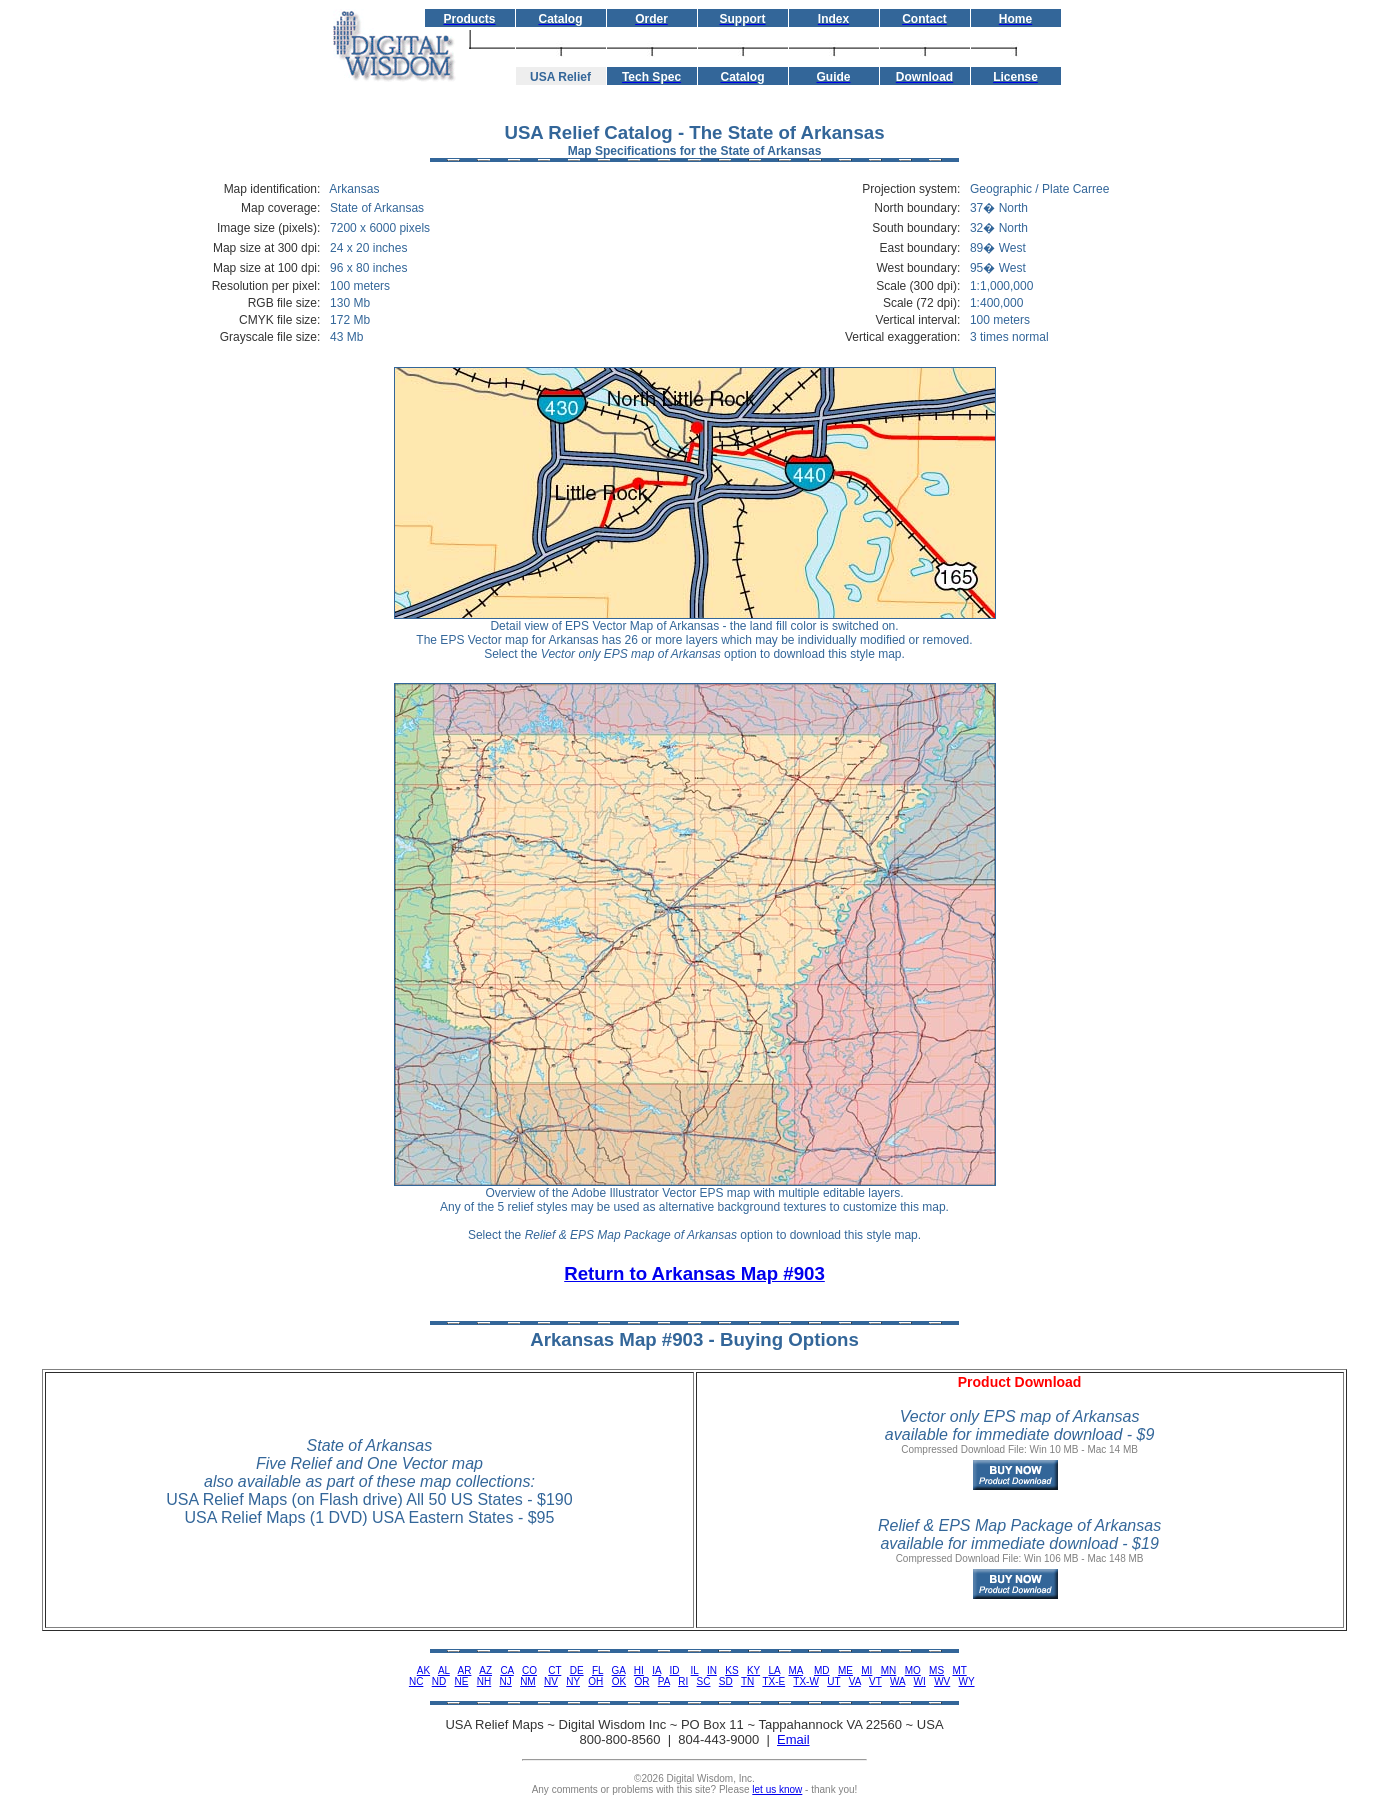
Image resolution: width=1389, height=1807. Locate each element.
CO (529, 1670)
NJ (506, 1681)
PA (664, 1681)
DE (577, 1670)
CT (554, 1670)
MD (822, 1670)
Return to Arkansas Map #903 (694, 1273)
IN (712, 1670)
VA (855, 1681)
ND (439, 1681)
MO (913, 1670)
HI (639, 1670)
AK (423, 1670)
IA (656, 1670)
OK (619, 1681)
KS (731, 1670)
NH (484, 1681)
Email (793, 1739)
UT (833, 1681)
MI (866, 1670)
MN (889, 1670)
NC (416, 1681)
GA (619, 1670)
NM (528, 1681)
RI (683, 1681)
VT (875, 1681)
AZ (485, 1670)
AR (465, 1670)
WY (967, 1681)
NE (462, 1681)
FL (597, 1670)
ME (845, 1670)
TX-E (773, 1681)
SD (726, 1681)
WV (942, 1681)
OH (595, 1681)
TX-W (806, 1681)
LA (774, 1670)
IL (695, 1670)
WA (897, 1681)
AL (444, 1670)
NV (551, 1681)
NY (573, 1681)
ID (674, 1670)
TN (747, 1681)
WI (920, 1681)
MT (959, 1670)
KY (753, 1670)
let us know (777, 1789)
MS (936, 1670)
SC (704, 1681)
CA (506, 1670)
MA (795, 1670)
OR (641, 1681)
